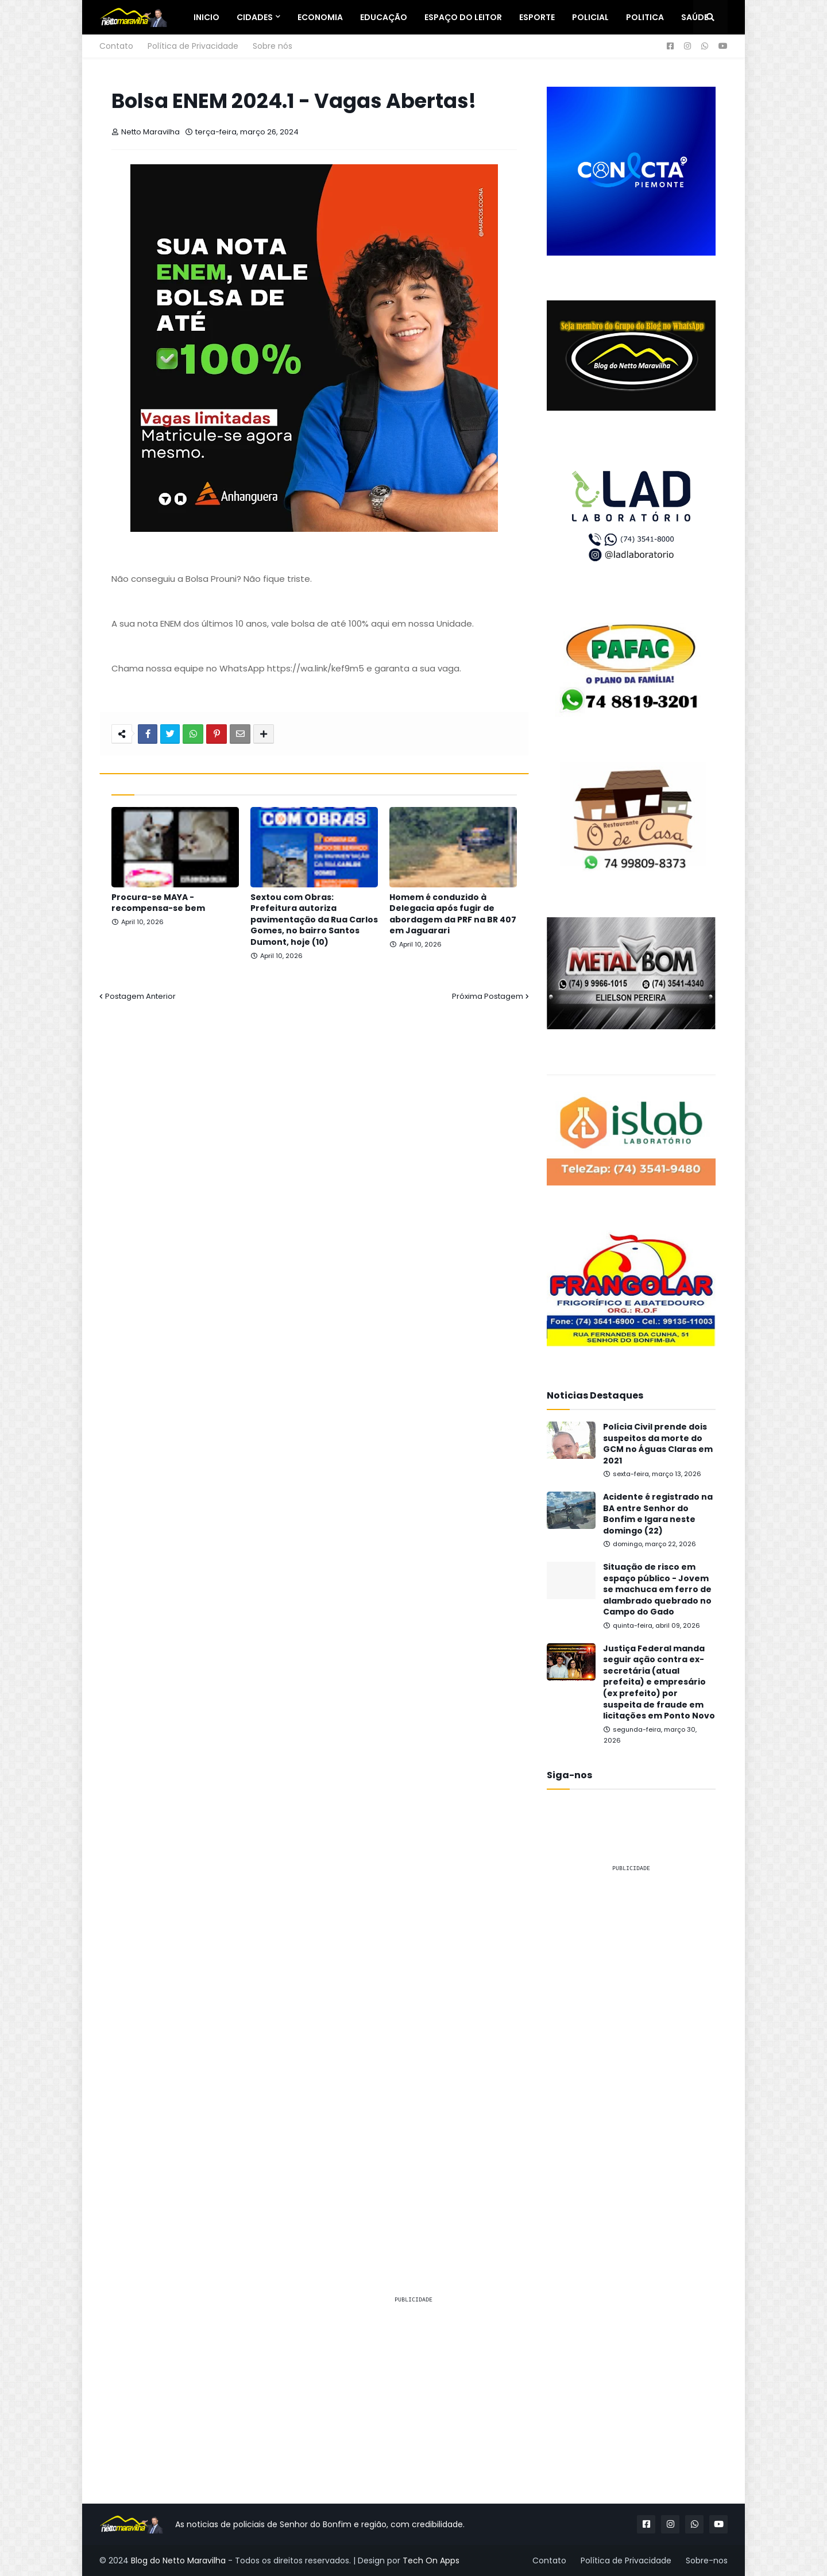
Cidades (255, 17)
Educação (383, 17)
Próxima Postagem (487, 996)
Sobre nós (272, 46)
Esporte (537, 17)
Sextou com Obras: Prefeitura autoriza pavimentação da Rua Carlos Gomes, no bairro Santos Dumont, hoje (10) (314, 920)
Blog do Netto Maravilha (178, 2560)
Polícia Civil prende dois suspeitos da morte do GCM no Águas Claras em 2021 (658, 1444)
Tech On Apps (431, 2560)
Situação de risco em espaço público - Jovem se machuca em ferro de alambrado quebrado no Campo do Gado (657, 1589)
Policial (590, 17)
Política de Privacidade (193, 46)
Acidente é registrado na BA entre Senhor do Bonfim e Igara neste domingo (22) (658, 1514)
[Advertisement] (631, 2054)
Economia (320, 17)
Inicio (206, 17)
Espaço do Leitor (463, 17)
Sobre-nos (707, 2560)
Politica (645, 17)
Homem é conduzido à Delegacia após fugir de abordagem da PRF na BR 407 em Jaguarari (452, 914)
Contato (116, 46)
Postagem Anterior (140, 996)
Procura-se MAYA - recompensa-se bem (158, 903)
